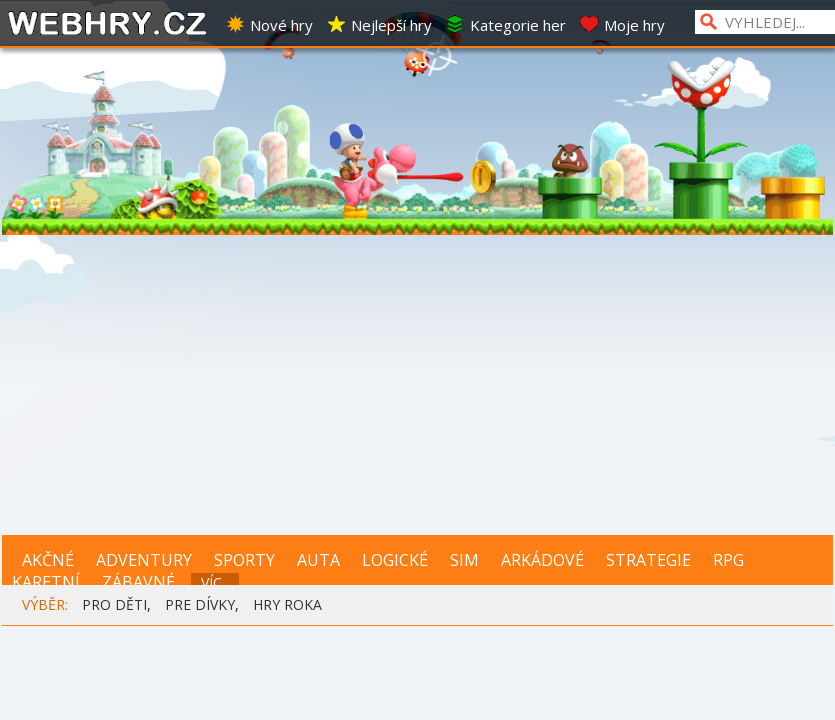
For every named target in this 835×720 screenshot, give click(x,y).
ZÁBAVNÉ (138, 582)
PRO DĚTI (114, 604)
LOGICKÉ (395, 560)
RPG (728, 560)
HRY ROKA (287, 604)
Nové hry (269, 25)
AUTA (318, 560)
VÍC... (216, 582)
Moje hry (622, 25)
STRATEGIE (648, 560)
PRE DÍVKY (200, 604)
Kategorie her (505, 25)
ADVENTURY (144, 560)
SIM (464, 560)
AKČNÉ (48, 560)
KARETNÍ (46, 582)
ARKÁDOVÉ (542, 560)
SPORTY (244, 560)
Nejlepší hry (379, 25)
